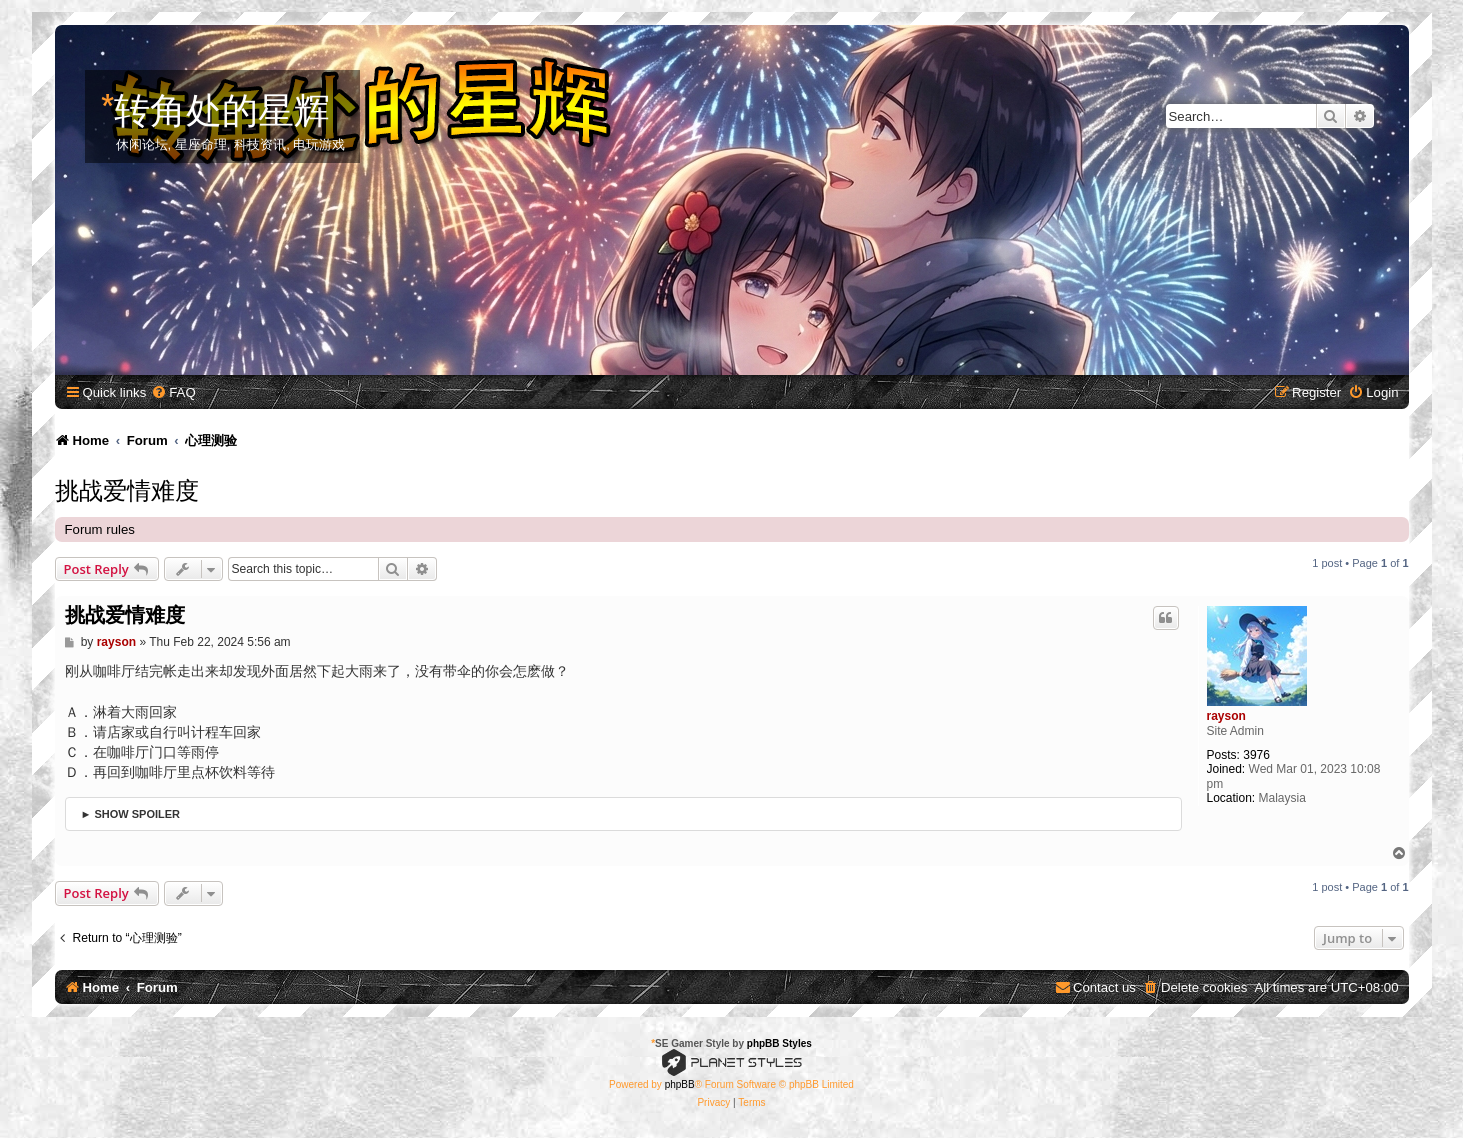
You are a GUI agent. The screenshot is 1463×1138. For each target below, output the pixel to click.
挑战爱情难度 (127, 488)
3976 (1256, 755)
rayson (1226, 716)
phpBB (680, 1084)
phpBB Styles (779, 1043)
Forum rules (100, 529)
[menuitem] (173, 392)
